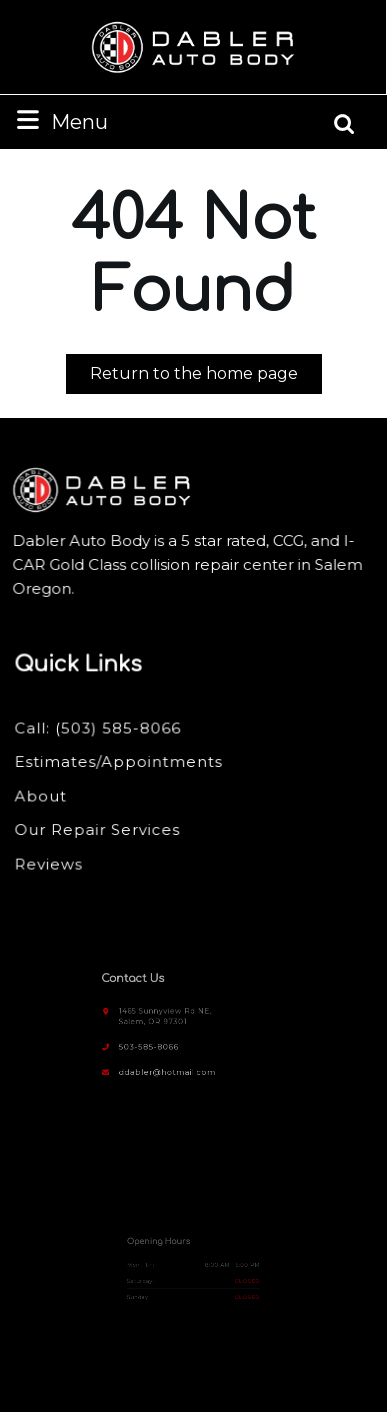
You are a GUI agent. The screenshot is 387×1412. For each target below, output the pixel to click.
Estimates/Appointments (120, 762)
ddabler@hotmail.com (173, 1061)
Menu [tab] (60, 120)
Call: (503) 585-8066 (100, 729)
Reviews (51, 862)
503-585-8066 (158, 1041)
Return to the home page (206, 377)
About (43, 796)
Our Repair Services (99, 829)
